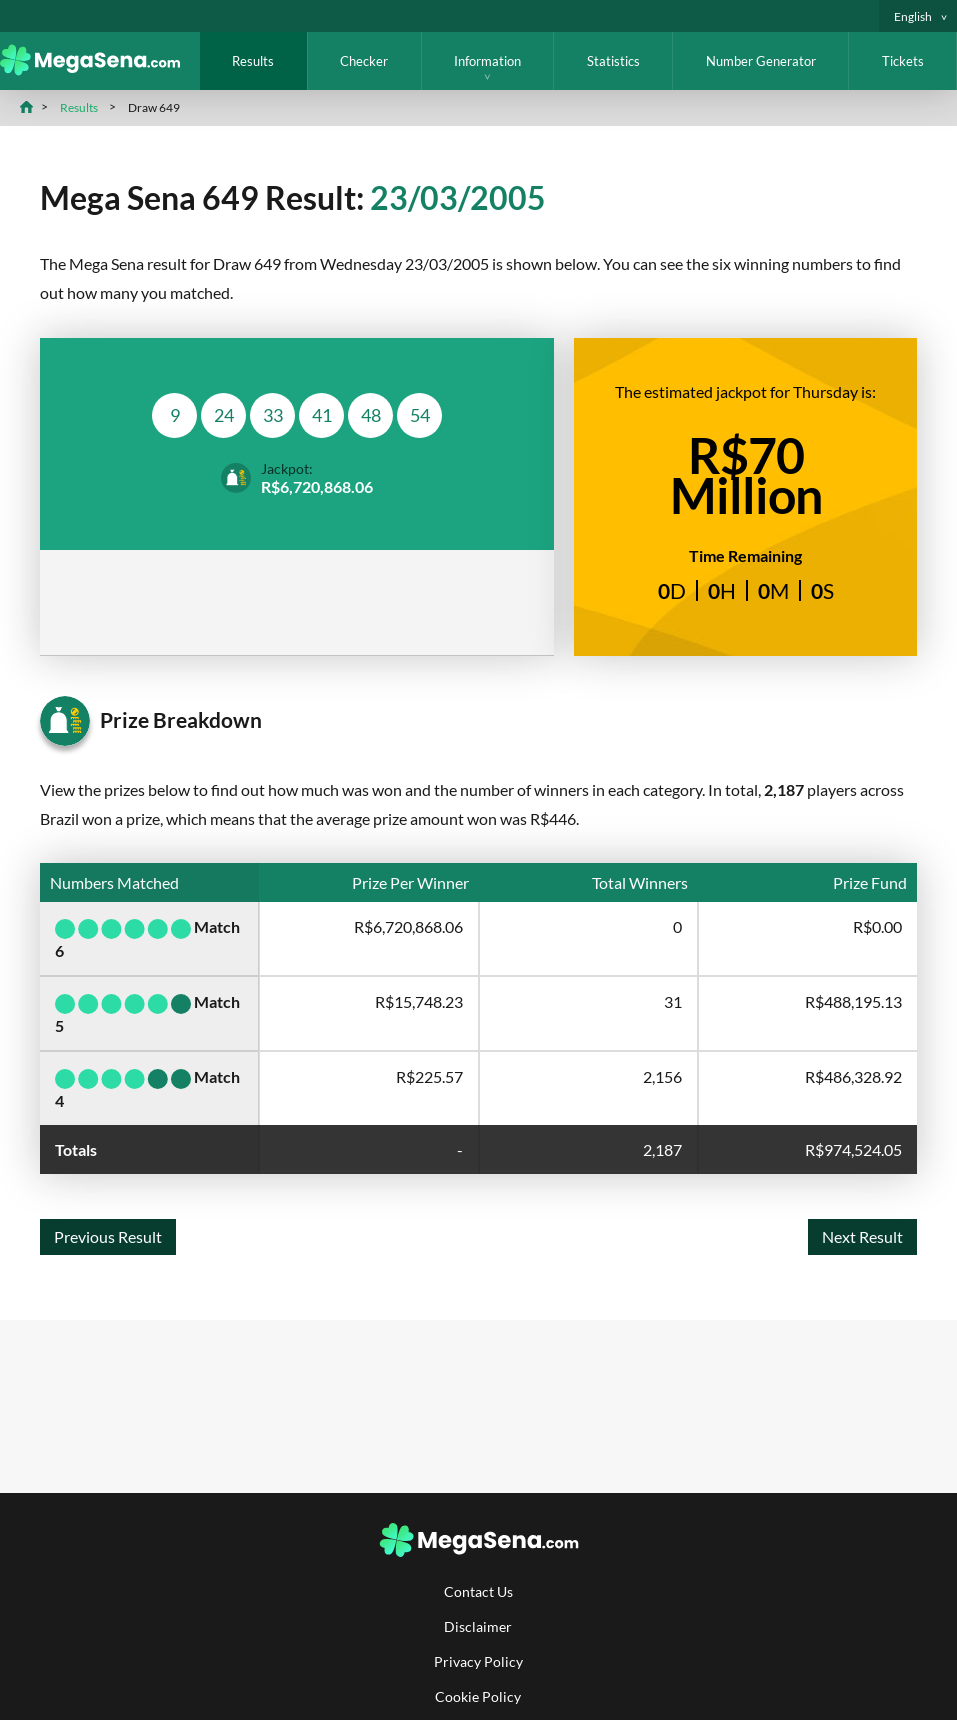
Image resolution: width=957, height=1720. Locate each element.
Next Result (862, 1236)
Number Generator (761, 61)
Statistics (613, 61)
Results (253, 61)
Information (487, 61)
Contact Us (478, 1591)
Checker (364, 61)
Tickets (903, 61)
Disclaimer (478, 1626)
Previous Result (108, 1236)
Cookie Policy (478, 1696)
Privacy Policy (478, 1661)
